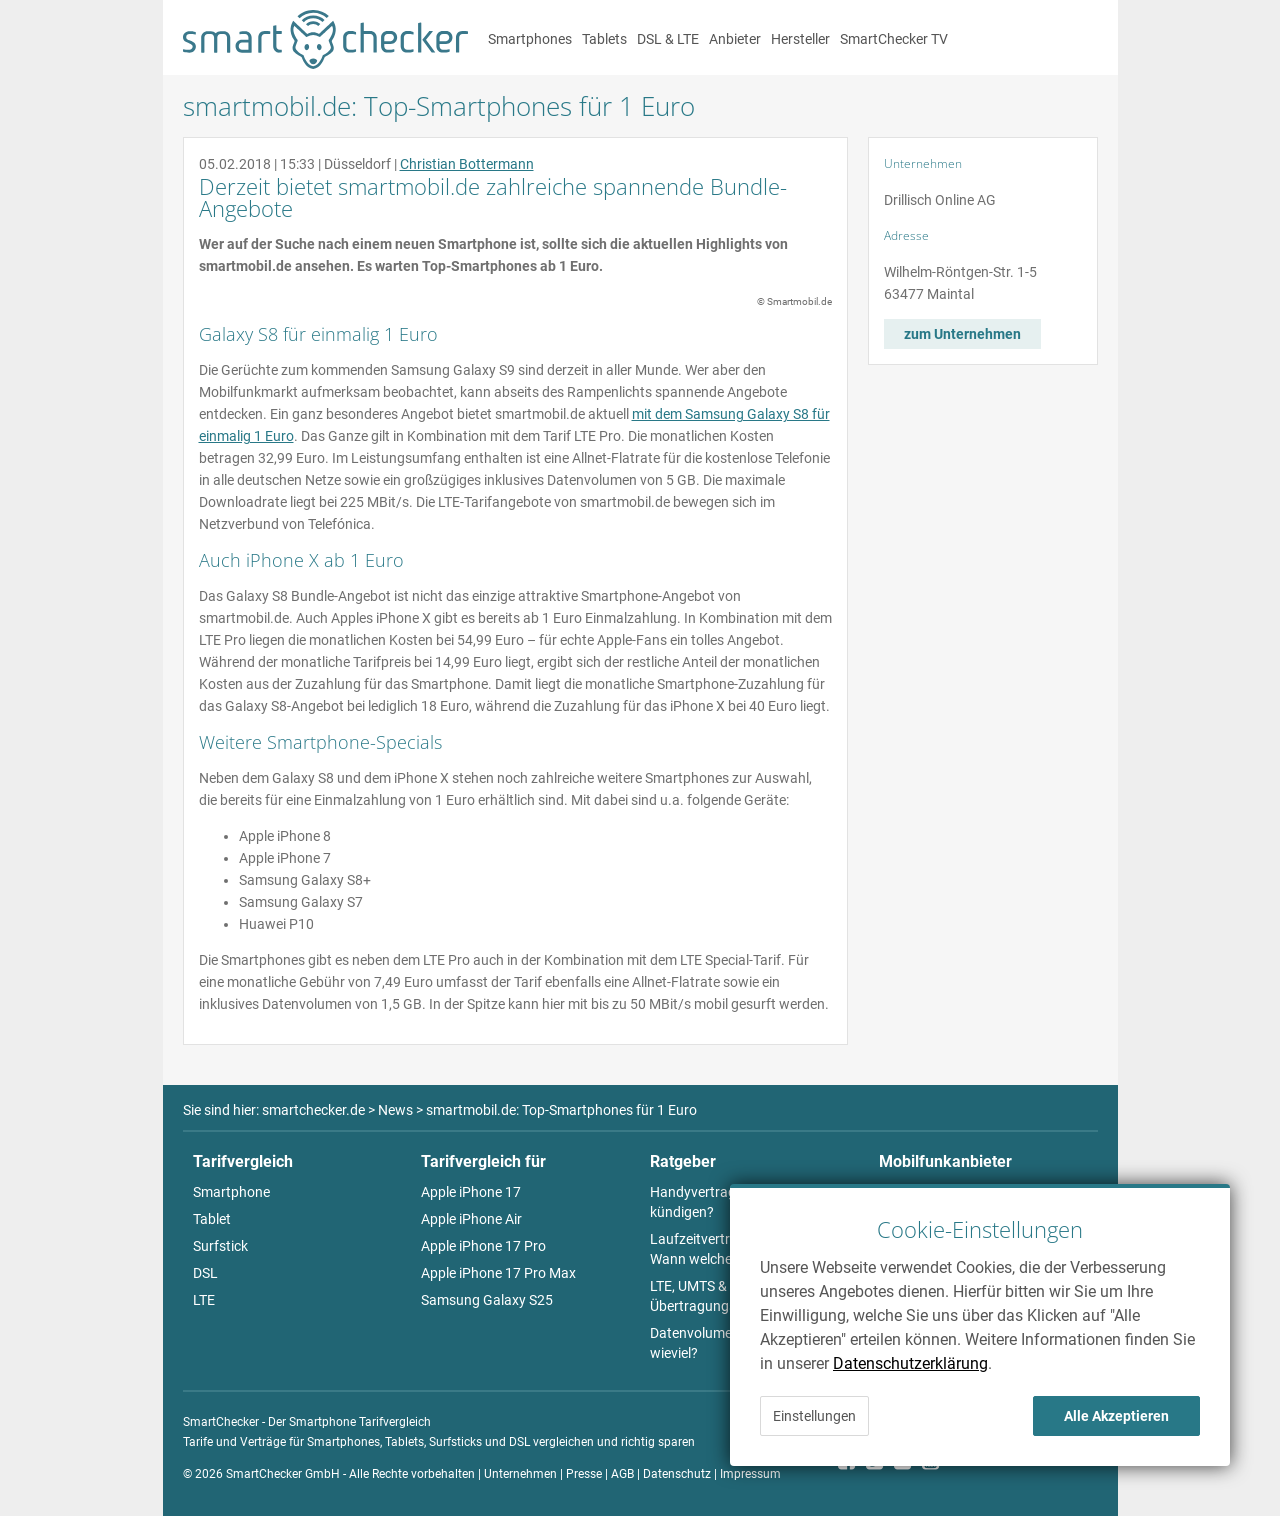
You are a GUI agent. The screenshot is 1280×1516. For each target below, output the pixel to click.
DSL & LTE (668, 39)
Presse (584, 1474)
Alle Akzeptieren (1116, 1416)
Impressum (750, 1474)
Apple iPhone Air (471, 1219)
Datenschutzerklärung (910, 1363)
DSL (205, 1273)
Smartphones (530, 39)
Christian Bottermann (467, 164)
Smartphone (231, 1192)
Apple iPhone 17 (471, 1192)
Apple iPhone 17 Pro (483, 1246)
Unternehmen (520, 1474)
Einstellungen (814, 1416)
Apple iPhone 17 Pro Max (498, 1273)
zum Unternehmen (962, 334)
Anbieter (735, 39)
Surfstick (220, 1246)
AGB (622, 1474)
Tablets (604, 39)
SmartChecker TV (894, 39)
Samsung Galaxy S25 (487, 1300)
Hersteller (800, 39)
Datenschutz (677, 1474)
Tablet (212, 1219)
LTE (204, 1300)
